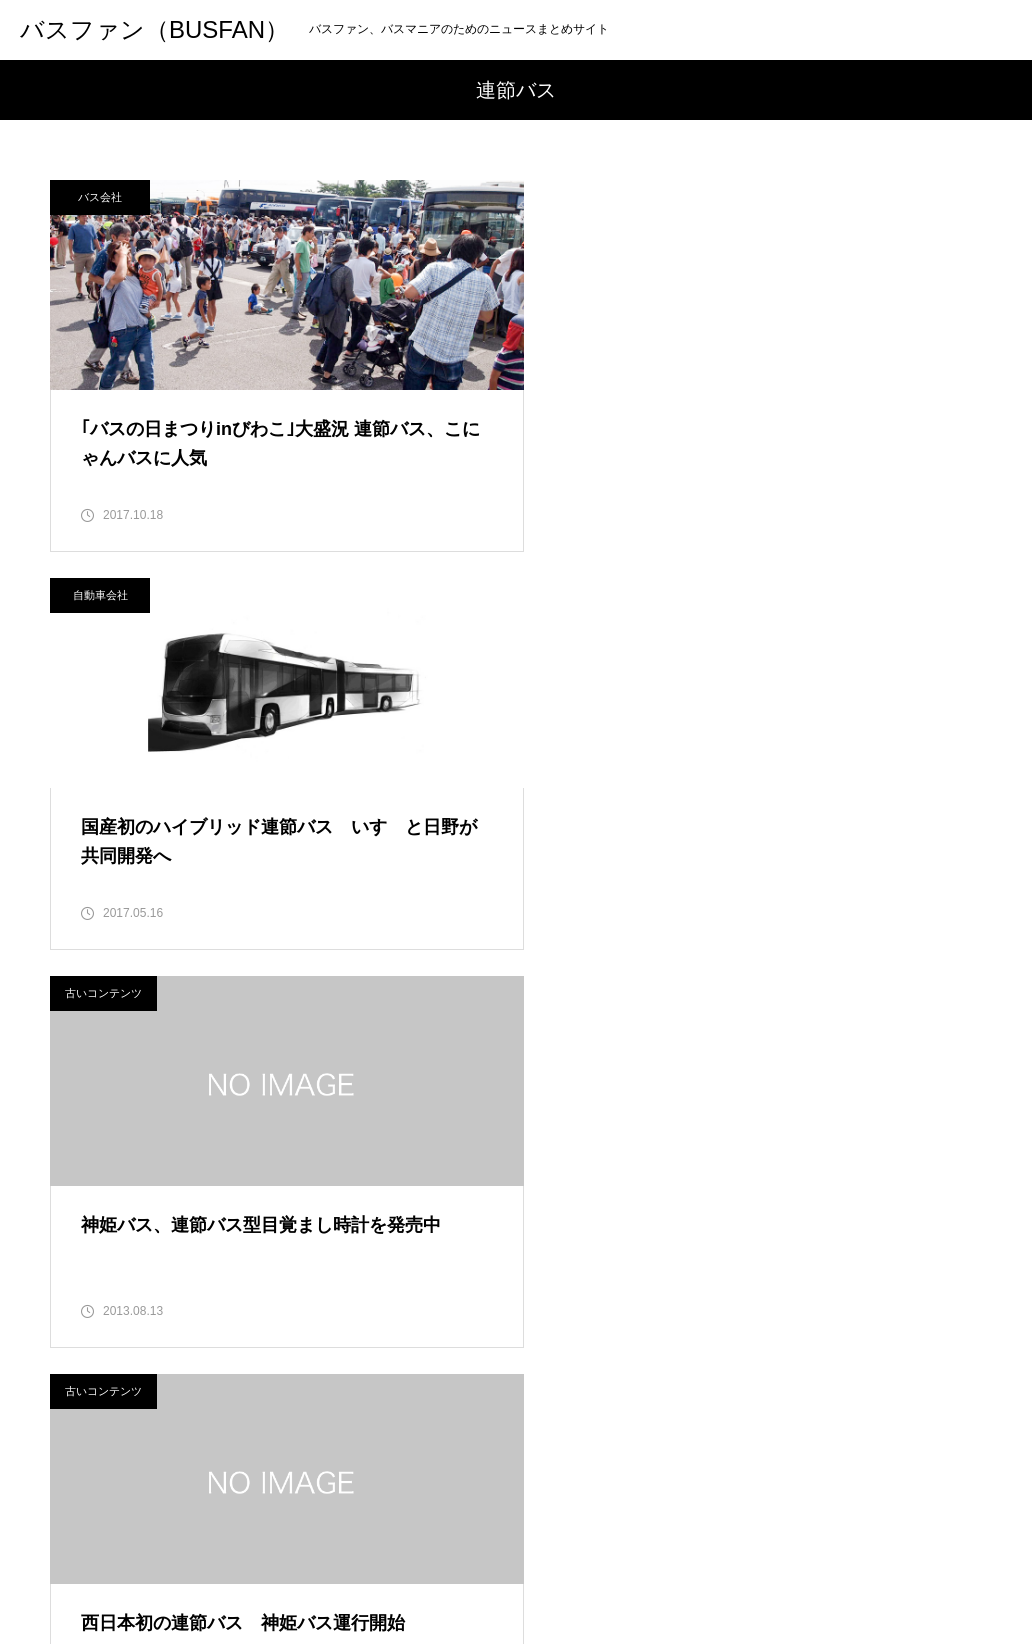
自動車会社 (581, 197)
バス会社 (100, 197)
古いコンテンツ (103, 597)
